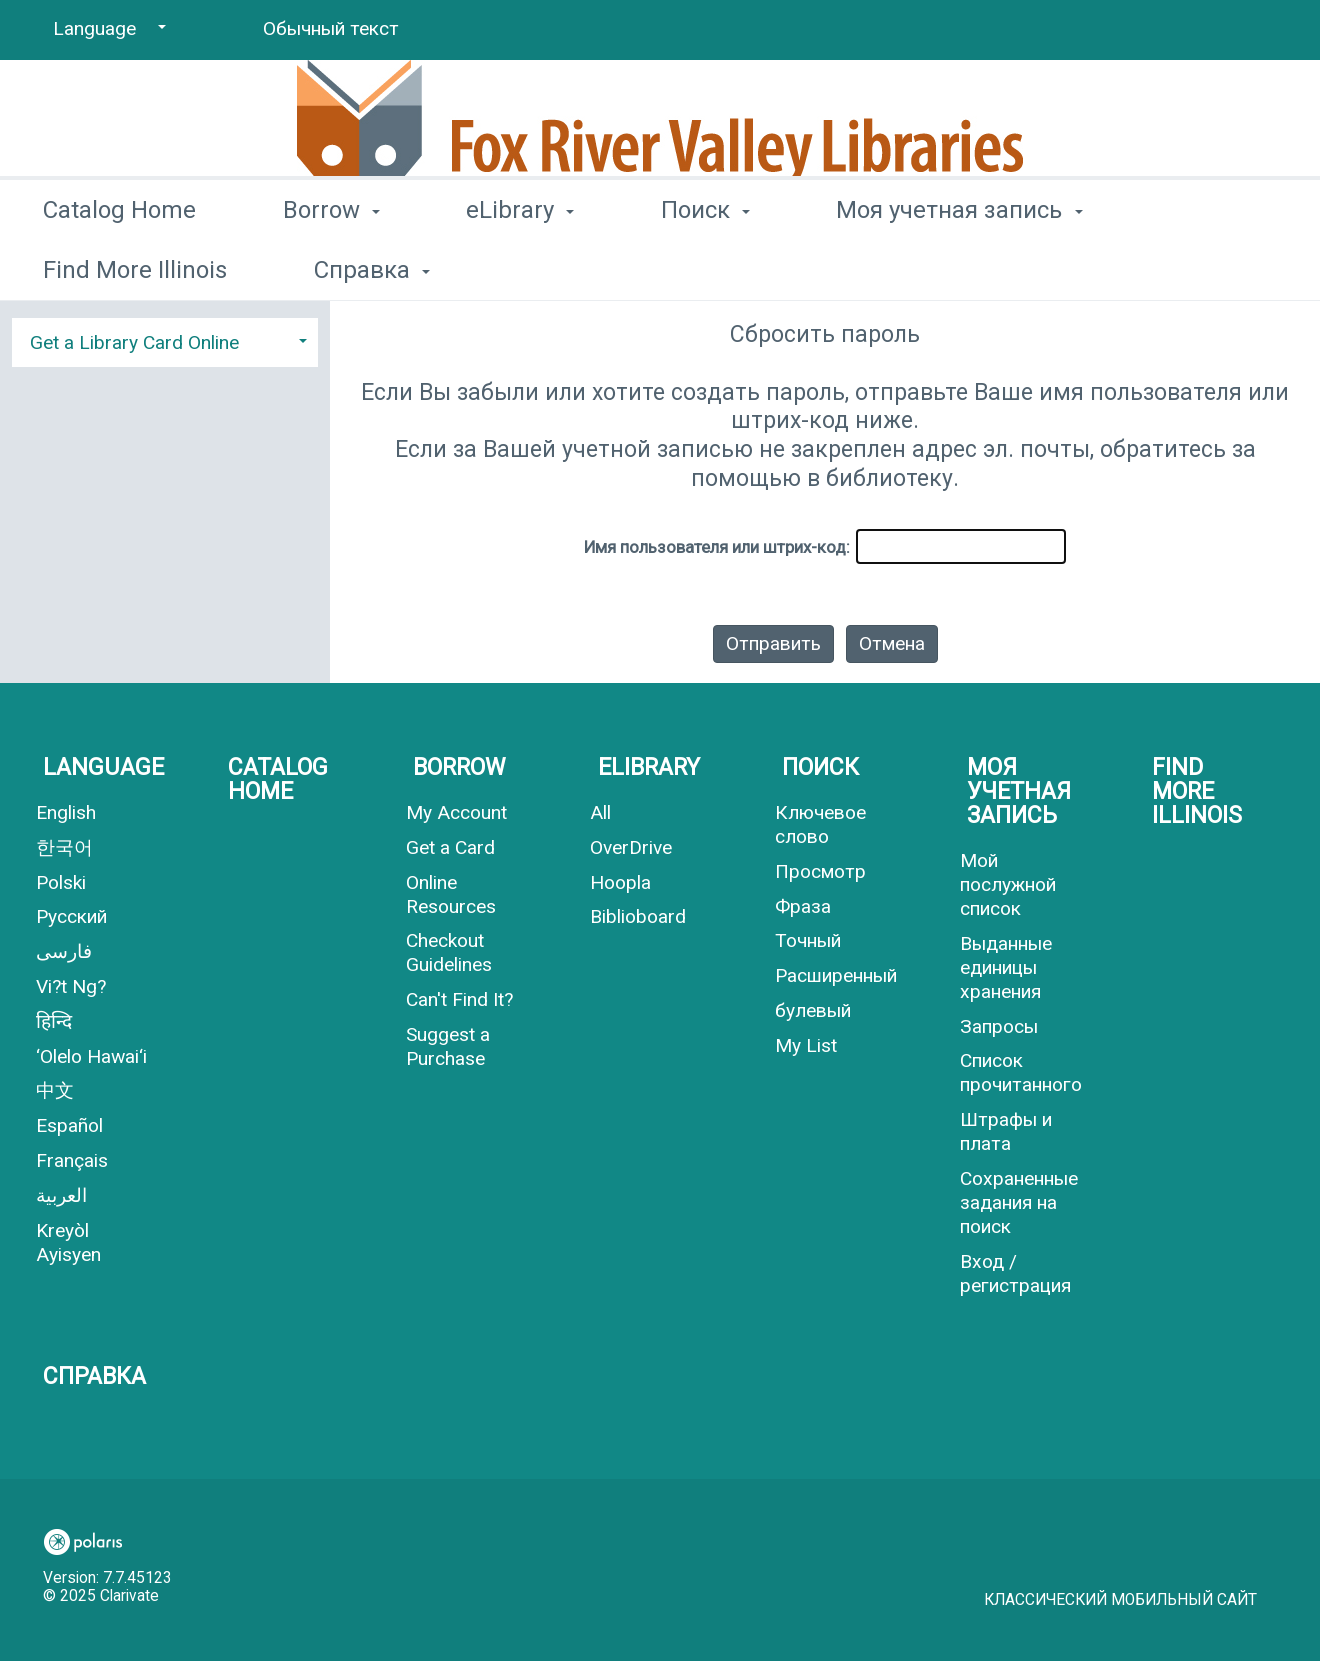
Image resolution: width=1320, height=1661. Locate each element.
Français (72, 1160)
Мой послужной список (1008, 884)
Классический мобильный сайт (1120, 1600)
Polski (61, 882)
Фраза (803, 906)
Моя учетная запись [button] (959, 266)
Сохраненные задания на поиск (1019, 1202)
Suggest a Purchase (448, 1046)
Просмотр (820, 871)
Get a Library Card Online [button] (134, 342)
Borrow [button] (331, 266)
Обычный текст (331, 28)
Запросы (999, 1026)
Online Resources (451, 894)
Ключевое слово (820, 824)
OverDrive (631, 847)
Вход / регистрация (1015, 1273)
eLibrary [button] (520, 266)
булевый (813, 1010)
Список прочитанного (1021, 1072)
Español (69, 1125)
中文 (55, 1090)
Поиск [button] (705, 266)
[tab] (165, 340)
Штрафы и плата (1006, 1131)
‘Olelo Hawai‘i (91, 1056)
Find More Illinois (1197, 791)
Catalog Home (119, 266)
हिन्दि (54, 1021)
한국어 (64, 847)
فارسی (64, 951)
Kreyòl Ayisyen (68, 1242)
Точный (808, 940)
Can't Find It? (459, 999)
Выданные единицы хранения (1006, 967)
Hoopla (620, 882)
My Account (456, 812)
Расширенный (836, 975)
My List (806, 1045)
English (66, 812)
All (600, 812)
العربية (61, 1195)
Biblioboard (638, 916)
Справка (94, 1376)
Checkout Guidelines (449, 952)
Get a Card (450, 847)
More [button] (1215, 269)
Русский (71, 916)
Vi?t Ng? (71, 986)
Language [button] (103, 767)
